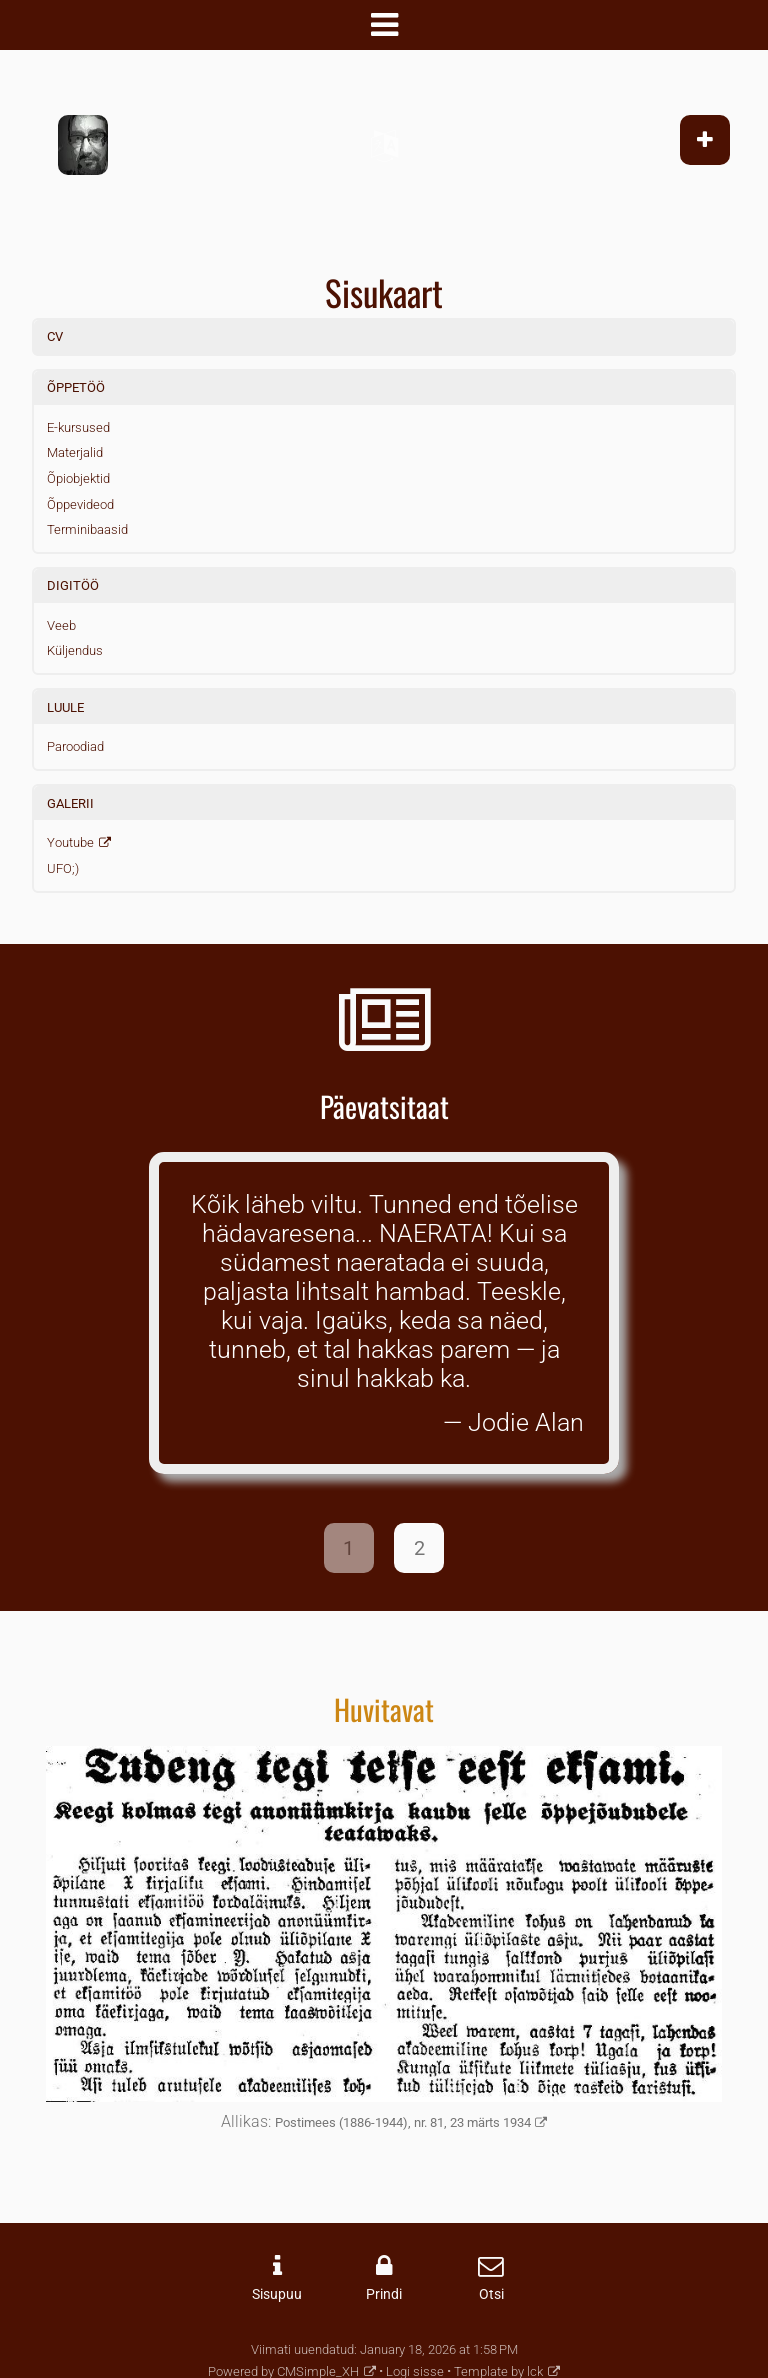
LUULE (65, 707)
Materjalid (75, 452)
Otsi (491, 2294)
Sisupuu (277, 2294)
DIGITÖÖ (73, 585)
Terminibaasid (87, 529)
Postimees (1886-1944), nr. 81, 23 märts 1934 (403, 2122)
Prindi (384, 2294)
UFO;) (63, 868)
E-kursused (78, 427)
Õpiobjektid (78, 478)
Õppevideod (80, 504)
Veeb (61, 625)
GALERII (70, 803)
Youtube (70, 842)
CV (55, 336)
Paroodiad (75, 746)
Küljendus (75, 650)
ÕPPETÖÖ (76, 387)
